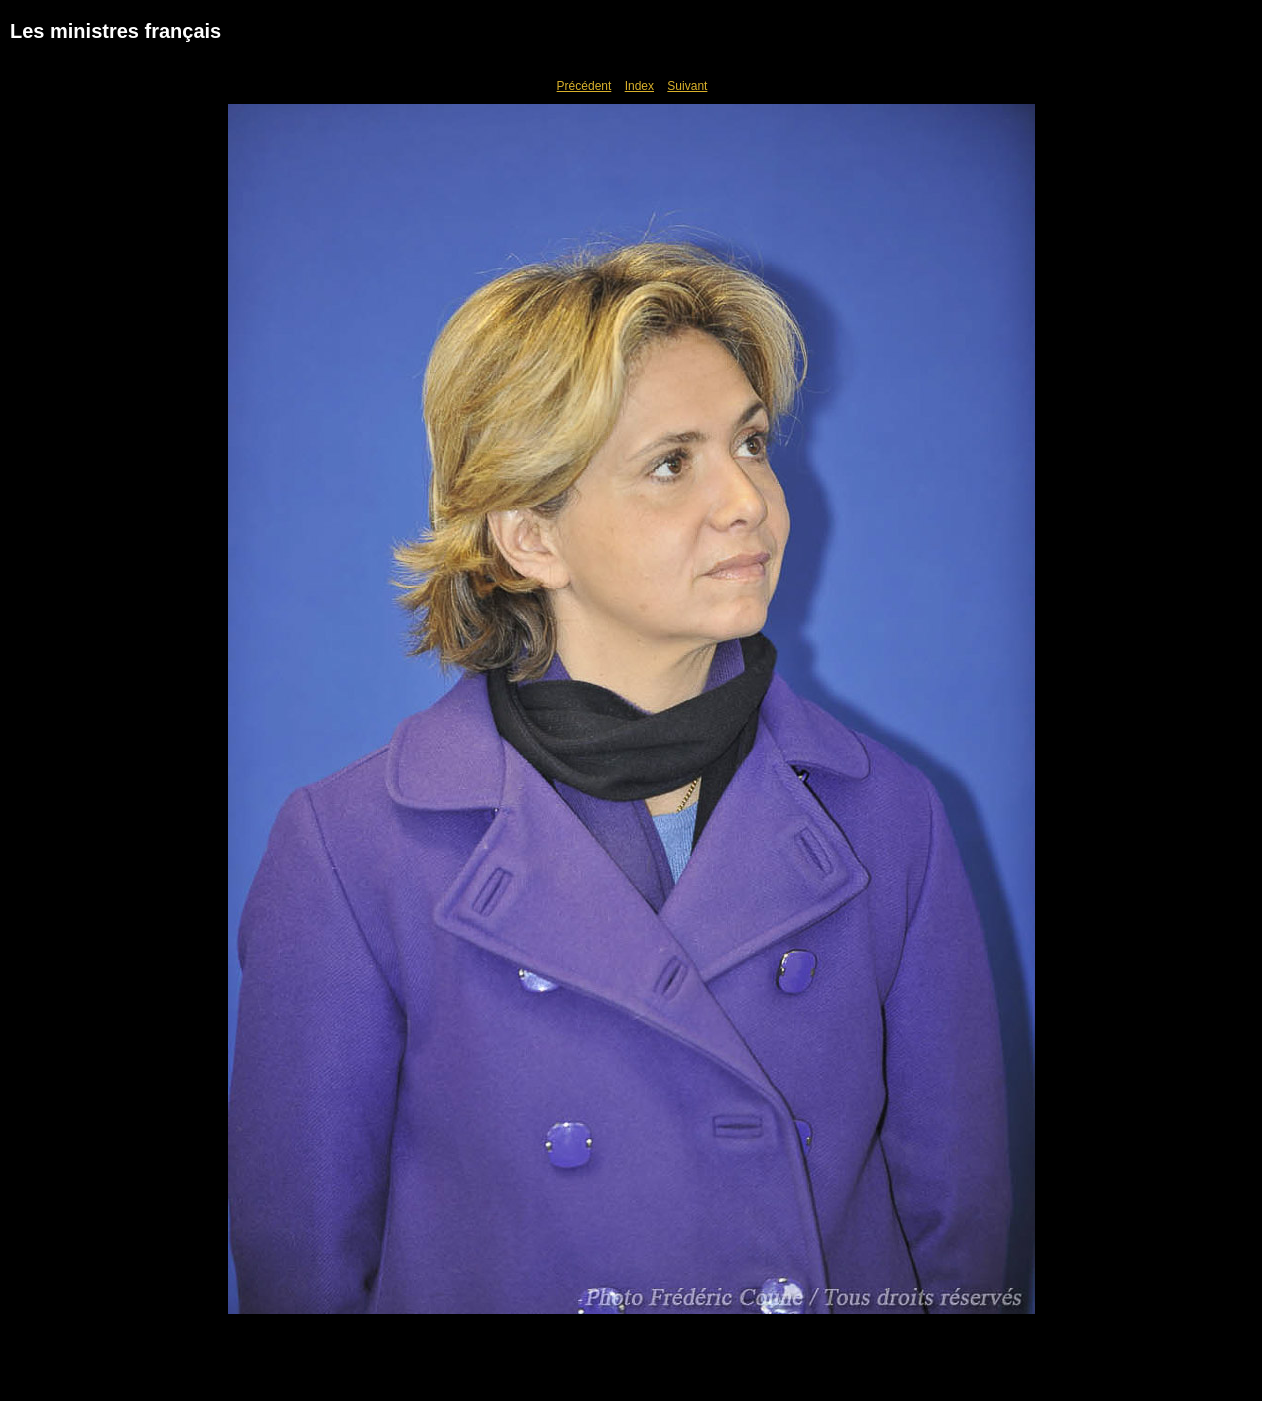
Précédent (584, 86)
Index (639, 86)
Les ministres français (115, 31)
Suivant (687, 86)
